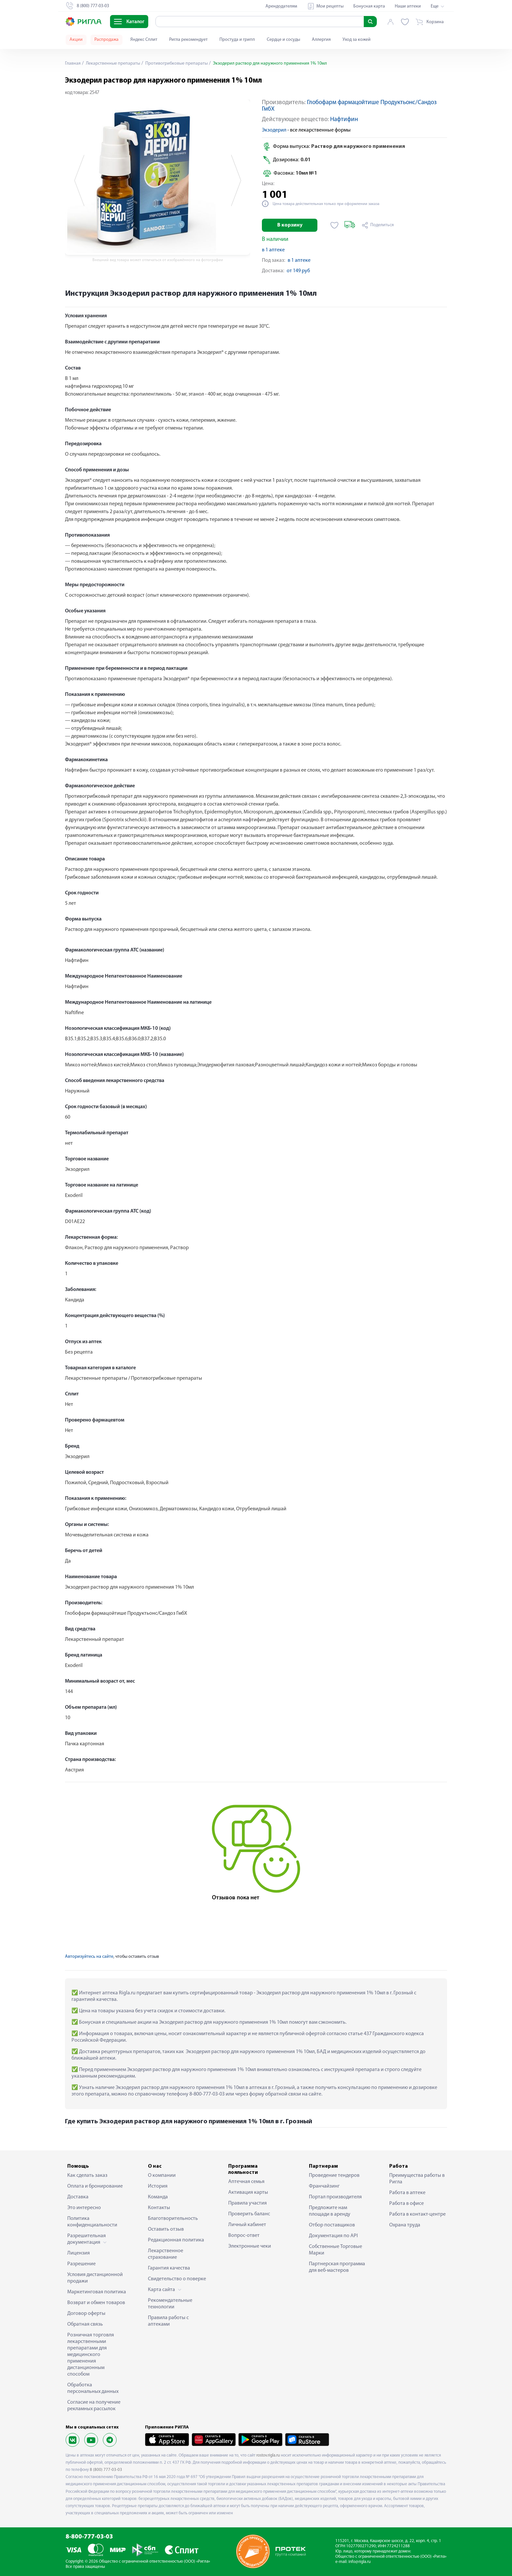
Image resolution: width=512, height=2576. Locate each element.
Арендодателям (281, 6)
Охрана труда (404, 2225)
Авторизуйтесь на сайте (89, 1956)
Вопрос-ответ (244, 2235)
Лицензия (78, 2253)
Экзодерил (274, 130)
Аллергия (321, 39)
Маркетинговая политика (96, 2292)
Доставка (77, 2197)
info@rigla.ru (359, 2562)
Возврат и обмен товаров (96, 2302)
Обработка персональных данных (93, 2388)
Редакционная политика (176, 2240)
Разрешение (81, 2264)
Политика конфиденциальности (92, 2222)
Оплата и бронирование (95, 2186)
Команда (158, 2197)
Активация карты (248, 2192)
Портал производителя (335, 2197)
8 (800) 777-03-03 (106, 2470)
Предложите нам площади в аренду (329, 2211)
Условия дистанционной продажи (95, 2278)
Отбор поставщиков (332, 2225)
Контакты (159, 2207)
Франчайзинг (324, 2186)
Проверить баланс (249, 2214)
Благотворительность (173, 2218)
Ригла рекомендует (188, 39)
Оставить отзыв (166, 2229)
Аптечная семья (246, 2181)
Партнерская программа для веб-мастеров (337, 2267)
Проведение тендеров (334, 2175)
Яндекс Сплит (143, 39)
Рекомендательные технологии (170, 2304)
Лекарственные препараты (112, 63)
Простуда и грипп (237, 39)
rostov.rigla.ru (268, 2455)
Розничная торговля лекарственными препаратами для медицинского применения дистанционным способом (90, 2355)
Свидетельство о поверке (177, 2279)
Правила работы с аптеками (168, 2321)
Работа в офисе (406, 2203)
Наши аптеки (408, 6)
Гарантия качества (169, 2268)
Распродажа (106, 39)
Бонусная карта (369, 6)
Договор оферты (86, 2313)
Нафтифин (344, 120)
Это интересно (84, 2207)
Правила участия (247, 2203)
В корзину (289, 225)
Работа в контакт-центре (417, 2214)
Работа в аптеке (407, 2192)
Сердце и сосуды (283, 39)
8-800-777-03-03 (89, 2537)
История (158, 2186)
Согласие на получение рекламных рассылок (93, 2405)
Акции (76, 39)
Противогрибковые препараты (176, 63)
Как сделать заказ (87, 2175)
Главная (73, 63)
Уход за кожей (357, 39)
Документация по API (333, 2235)
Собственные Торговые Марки (335, 2250)
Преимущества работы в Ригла (417, 2179)
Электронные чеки (249, 2246)
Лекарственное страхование (165, 2254)
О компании (162, 2175)
